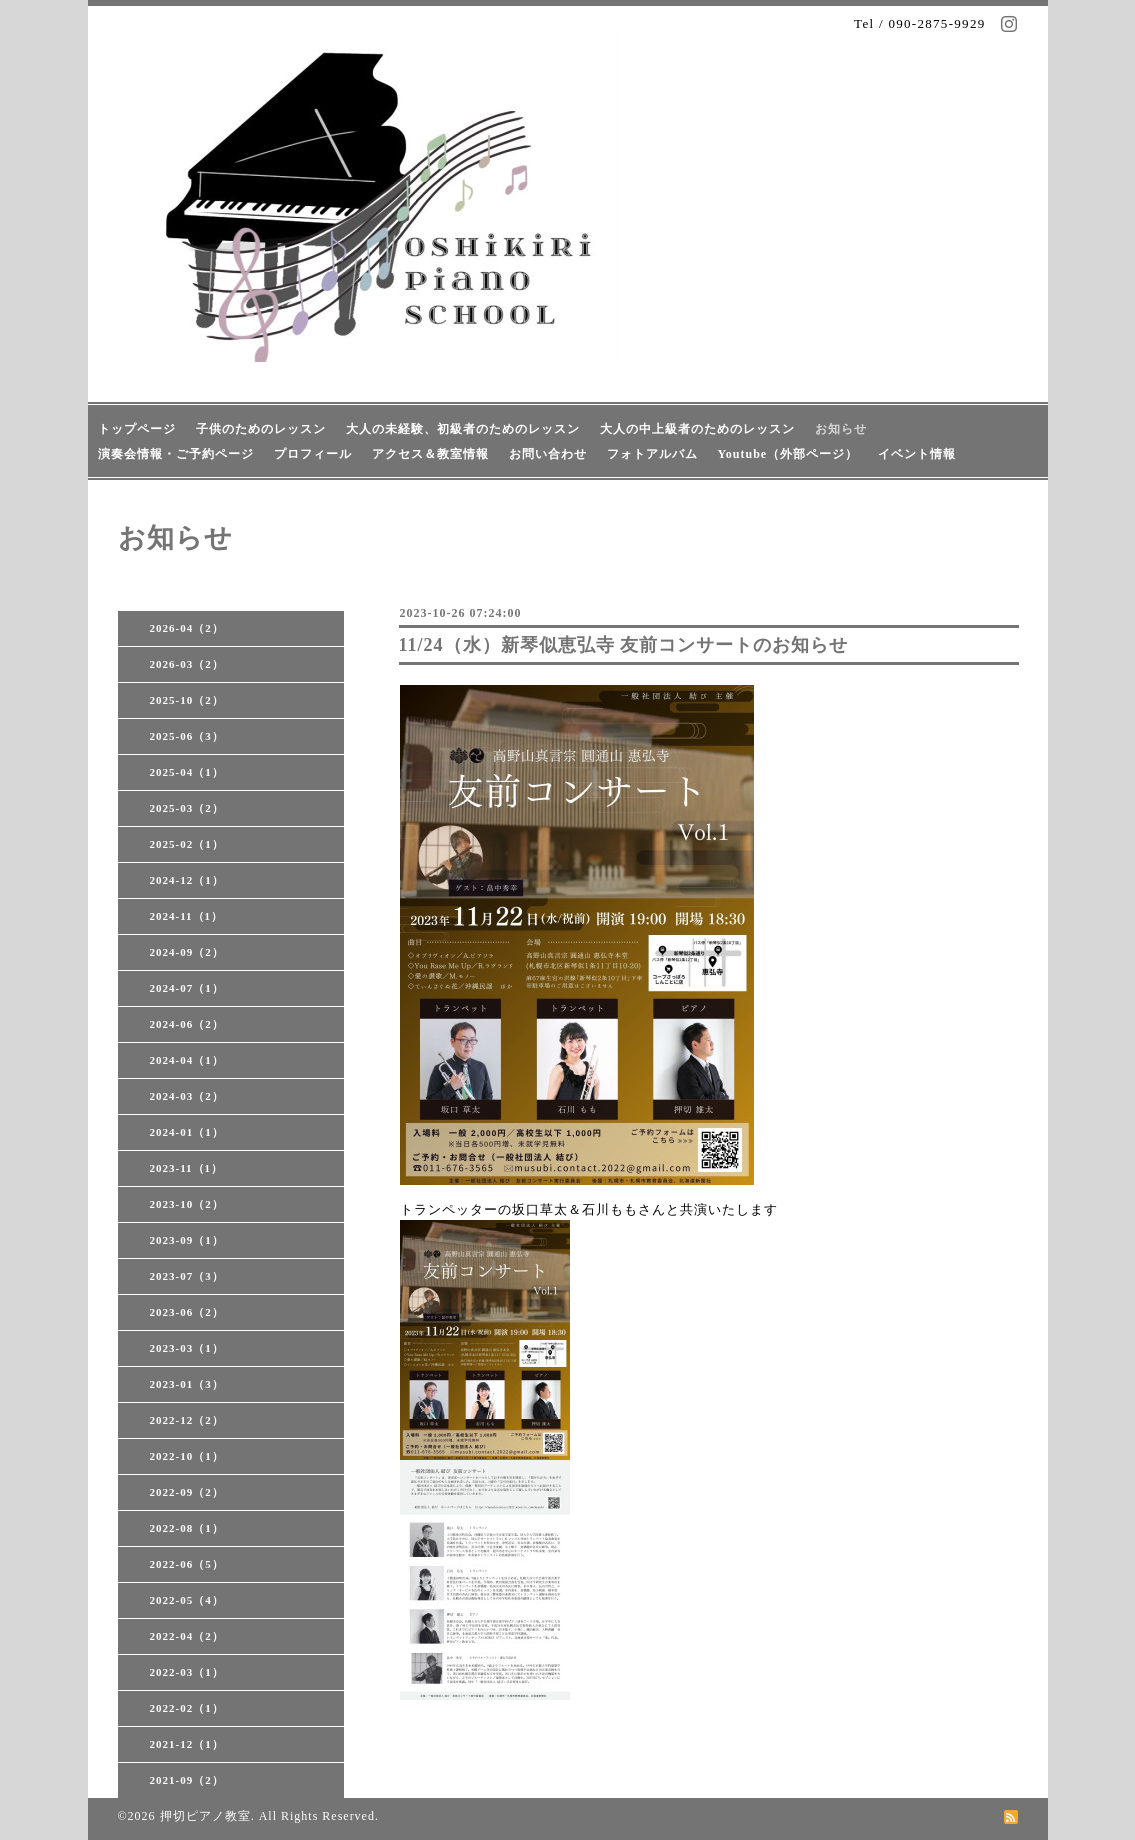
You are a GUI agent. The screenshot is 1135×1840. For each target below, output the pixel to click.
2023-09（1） (187, 1240)
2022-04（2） (187, 1636)
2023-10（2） (187, 1204)
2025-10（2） (187, 700)
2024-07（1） (187, 988)
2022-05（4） (187, 1600)
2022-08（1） (187, 1528)
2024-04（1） (187, 1060)
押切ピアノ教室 (205, 1816)
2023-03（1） (187, 1348)
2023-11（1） (187, 1168)
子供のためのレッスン (261, 429)
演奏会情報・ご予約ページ (176, 454)
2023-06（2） (187, 1312)
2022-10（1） (187, 1456)
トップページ (137, 429)
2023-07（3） (187, 1276)
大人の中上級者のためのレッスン (697, 429)
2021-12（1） (187, 1744)
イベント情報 (917, 454)
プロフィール (313, 454)
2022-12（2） (187, 1420)
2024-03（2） (187, 1096)
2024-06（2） (187, 1024)
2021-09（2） (187, 1780)
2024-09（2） (187, 952)
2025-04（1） (187, 772)
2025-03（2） (187, 808)
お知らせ (841, 429)
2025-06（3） (187, 736)
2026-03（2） (187, 664)
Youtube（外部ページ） (788, 454)
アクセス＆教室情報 (430, 454)
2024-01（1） (187, 1132)
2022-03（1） (187, 1672)
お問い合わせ (548, 454)
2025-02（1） (187, 844)
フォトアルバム (652, 454)
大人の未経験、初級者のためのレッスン (463, 429)
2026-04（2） (187, 628)
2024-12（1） (187, 880)
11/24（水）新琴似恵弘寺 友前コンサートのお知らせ (624, 645)
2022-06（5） (187, 1564)
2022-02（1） (187, 1708)
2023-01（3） (187, 1384)
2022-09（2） (187, 1492)
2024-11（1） (187, 916)
